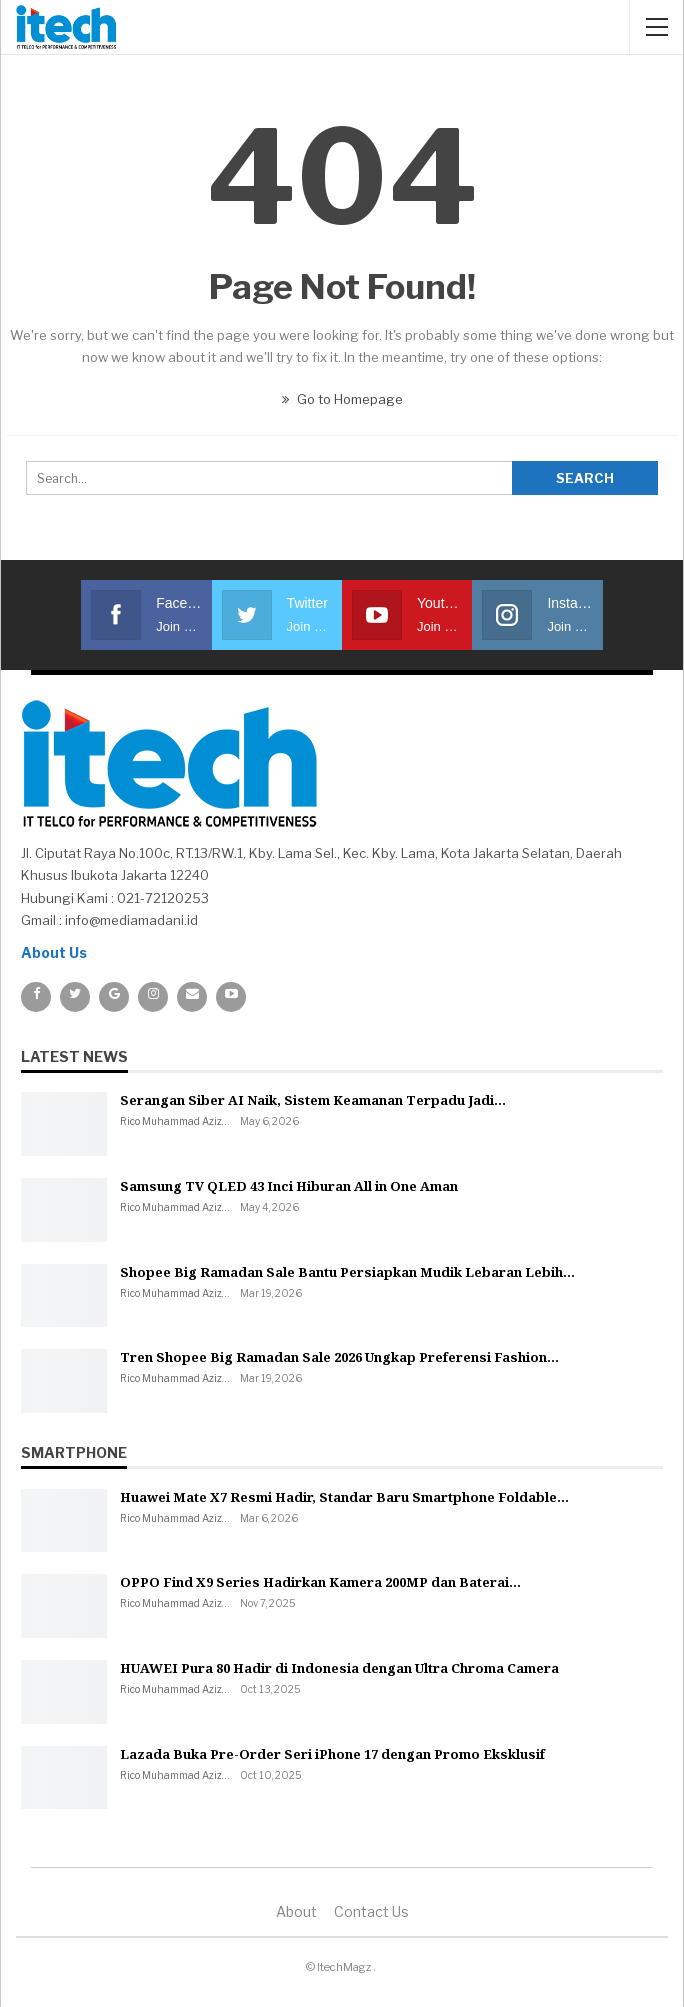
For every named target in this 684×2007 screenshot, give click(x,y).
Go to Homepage (342, 399)
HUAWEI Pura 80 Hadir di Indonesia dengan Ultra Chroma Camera (339, 1668)
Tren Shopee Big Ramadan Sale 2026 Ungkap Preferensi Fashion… (339, 1357)
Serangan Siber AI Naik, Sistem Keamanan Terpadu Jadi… (313, 1100)
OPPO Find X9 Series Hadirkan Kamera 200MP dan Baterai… (320, 1582)
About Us (54, 952)
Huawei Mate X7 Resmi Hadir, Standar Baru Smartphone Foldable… (344, 1497)
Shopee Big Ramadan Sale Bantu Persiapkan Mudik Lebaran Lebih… (347, 1272)
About (296, 1911)
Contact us (371, 1911)
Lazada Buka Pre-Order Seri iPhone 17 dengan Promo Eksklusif (332, 1754)
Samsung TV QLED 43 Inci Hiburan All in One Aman (289, 1186)
